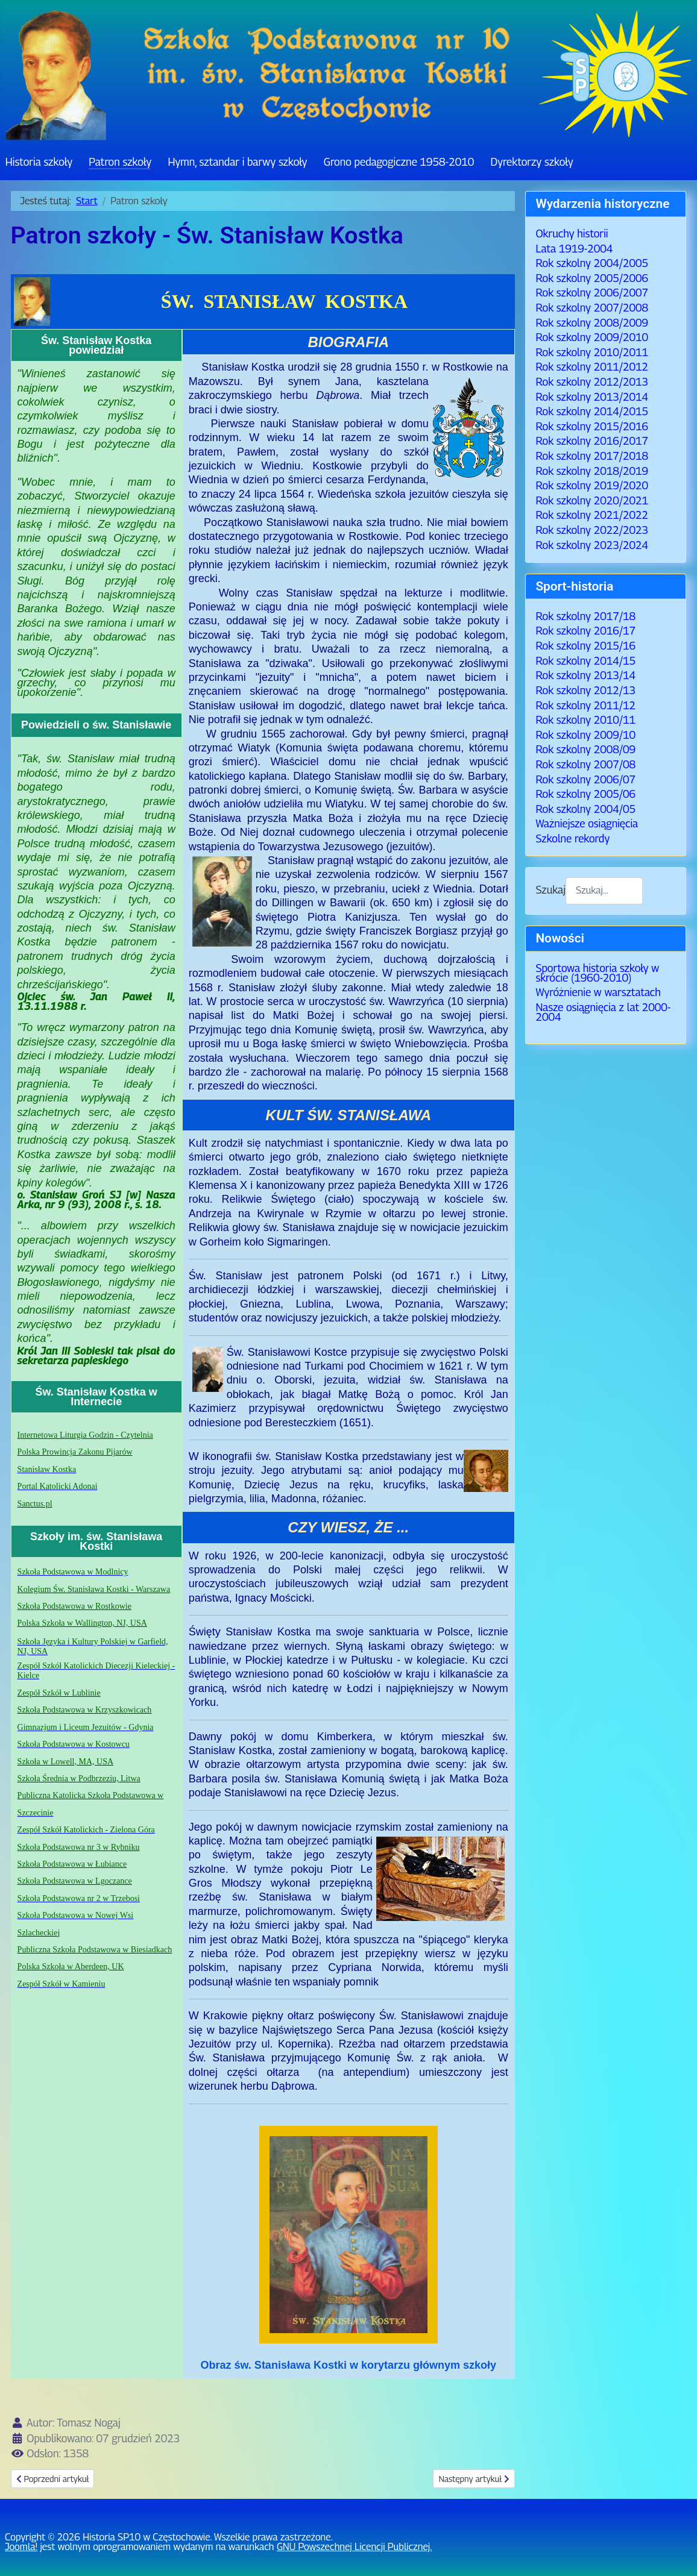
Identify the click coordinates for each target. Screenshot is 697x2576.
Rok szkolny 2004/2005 (591, 263)
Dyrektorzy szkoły (531, 161)
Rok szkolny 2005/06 (585, 794)
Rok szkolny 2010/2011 (591, 352)
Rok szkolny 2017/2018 (591, 456)
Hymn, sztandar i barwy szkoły (237, 161)
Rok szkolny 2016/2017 (591, 440)
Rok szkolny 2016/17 (585, 630)
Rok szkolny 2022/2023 (591, 530)
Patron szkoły (120, 161)
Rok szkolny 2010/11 (585, 719)
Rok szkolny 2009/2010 (591, 337)
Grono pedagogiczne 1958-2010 (399, 161)
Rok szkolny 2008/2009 (591, 322)
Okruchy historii (571, 233)
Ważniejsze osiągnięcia (586, 823)
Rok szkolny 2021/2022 (591, 515)
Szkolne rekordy (572, 838)
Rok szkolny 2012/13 (585, 690)
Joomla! (21, 2546)
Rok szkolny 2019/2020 (591, 485)
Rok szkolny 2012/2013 (591, 381)
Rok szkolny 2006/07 (585, 779)
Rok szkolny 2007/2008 (591, 307)
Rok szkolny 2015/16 (585, 645)
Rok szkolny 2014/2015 (591, 411)
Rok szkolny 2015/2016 (591, 426)
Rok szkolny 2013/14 (585, 675)
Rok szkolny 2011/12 (585, 705)
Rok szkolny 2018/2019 (591, 471)
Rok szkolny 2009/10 (585, 735)
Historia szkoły (38, 161)
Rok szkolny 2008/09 (585, 749)
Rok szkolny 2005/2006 (591, 278)
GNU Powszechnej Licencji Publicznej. (354, 2546)
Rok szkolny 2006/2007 (591, 292)
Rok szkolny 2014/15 (585, 660)
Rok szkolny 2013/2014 (591, 396)
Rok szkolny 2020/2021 (591, 500)
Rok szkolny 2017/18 (585, 616)
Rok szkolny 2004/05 (585, 809)
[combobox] (604, 890)
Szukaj (550, 890)
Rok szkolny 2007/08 (585, 764)
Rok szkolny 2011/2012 (591, 366)
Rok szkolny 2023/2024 (591, 545)
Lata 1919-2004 (574, 248)
